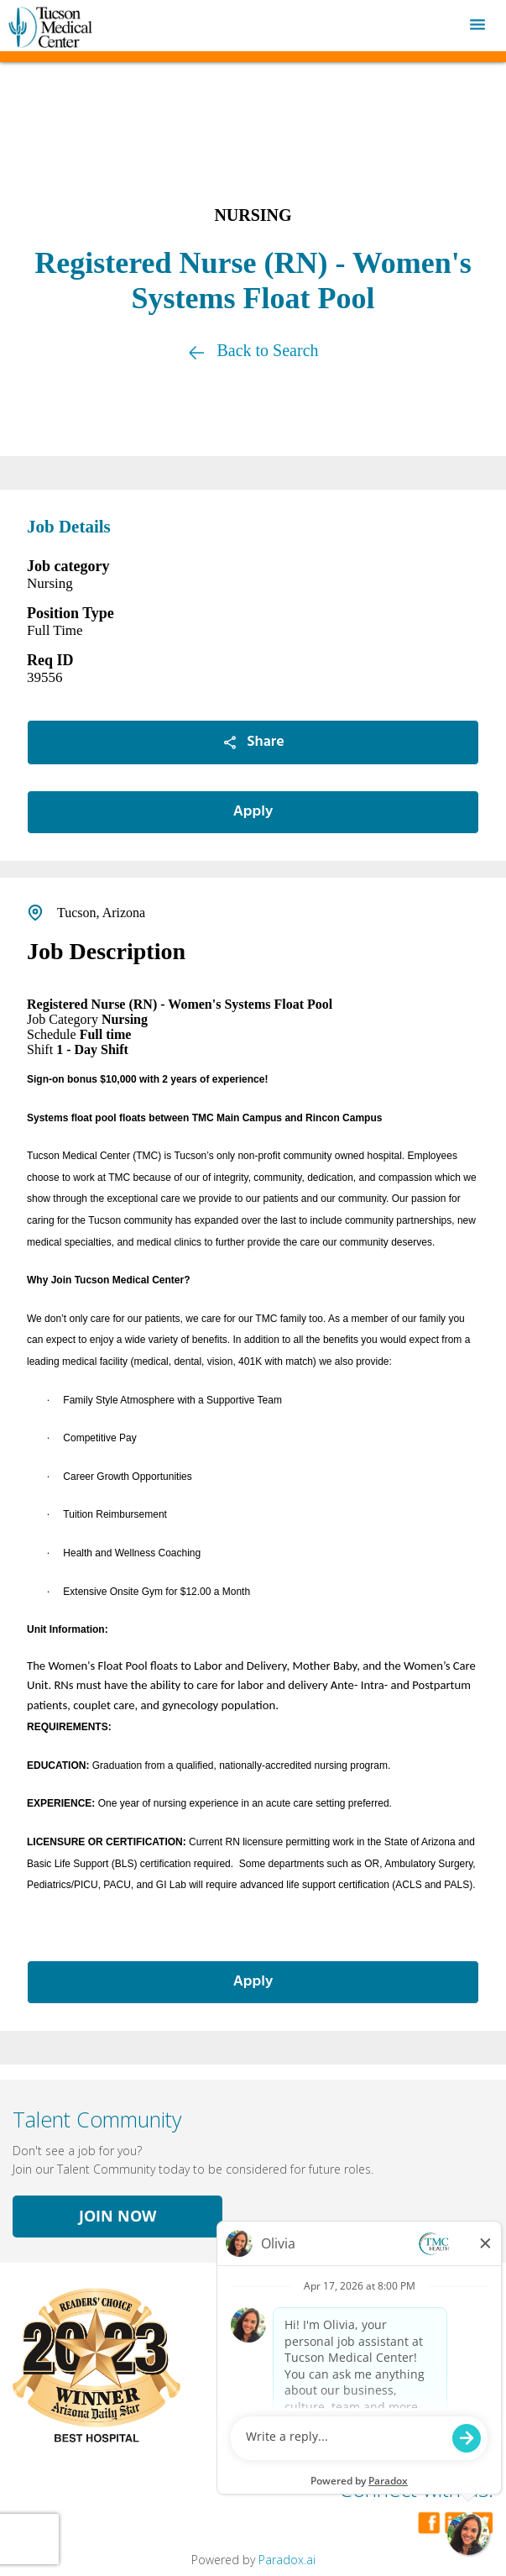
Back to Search (252, 350)
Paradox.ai (287, 2560)
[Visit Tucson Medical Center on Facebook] (430, 2522)
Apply (253, 812)
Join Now (117, 2216)
